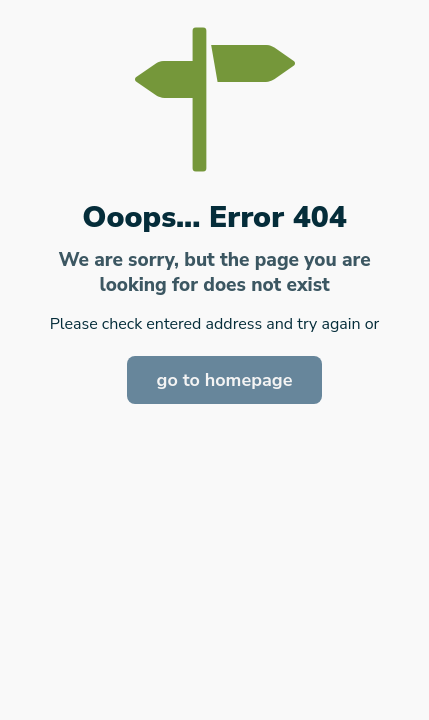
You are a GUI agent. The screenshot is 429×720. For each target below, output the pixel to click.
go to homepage (225, 380)
